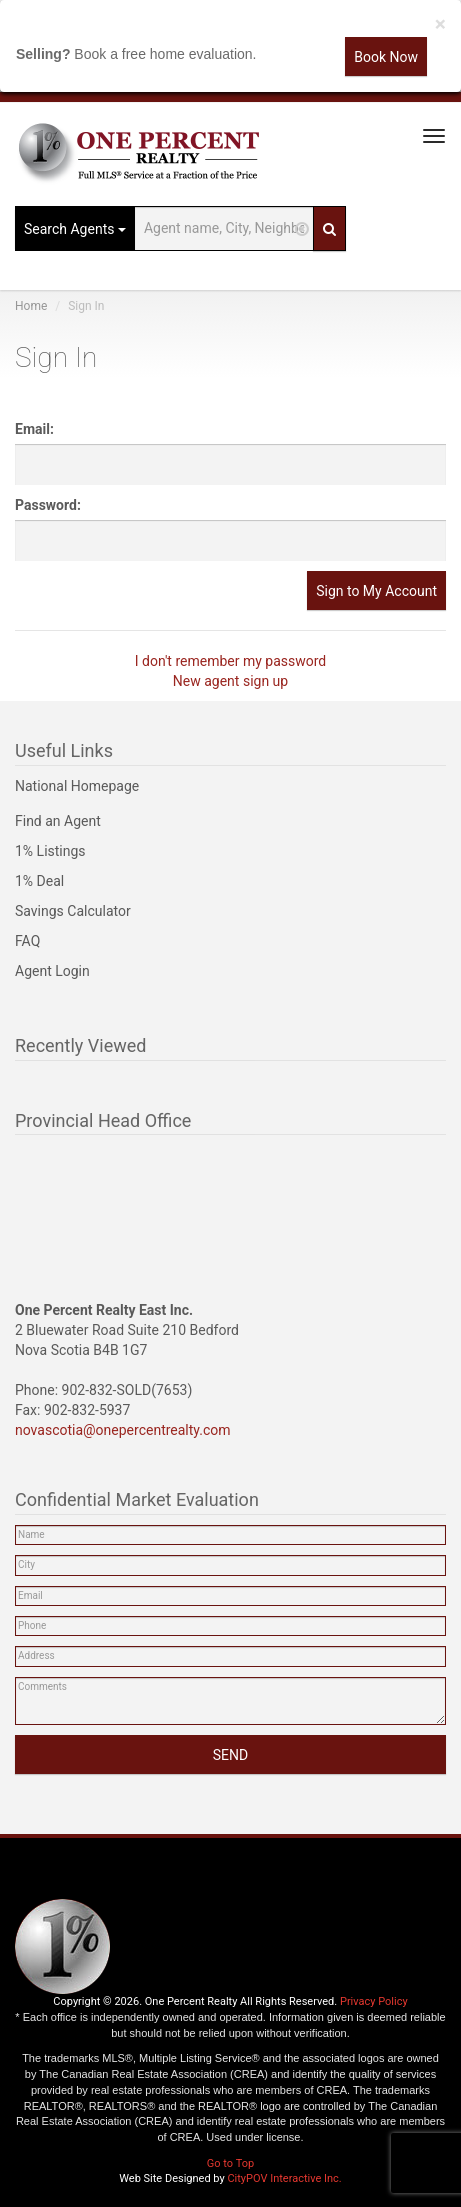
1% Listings (50, 851)
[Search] (329, 228)
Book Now (386, 57)
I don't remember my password (231, 661)
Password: (48, 505)
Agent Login (52, 971)
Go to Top (230, 2163)
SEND (230, 1755)
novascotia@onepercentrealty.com (123, 1430)
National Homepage (77, 786)
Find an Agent (58, 821)
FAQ (27, 941)
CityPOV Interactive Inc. (284, 2178)
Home (31, 306)
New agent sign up (230, 681)
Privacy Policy (374, 2001)
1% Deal (39, 881)
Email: (34, 429)
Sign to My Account (376, 591)
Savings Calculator (73, 911)
